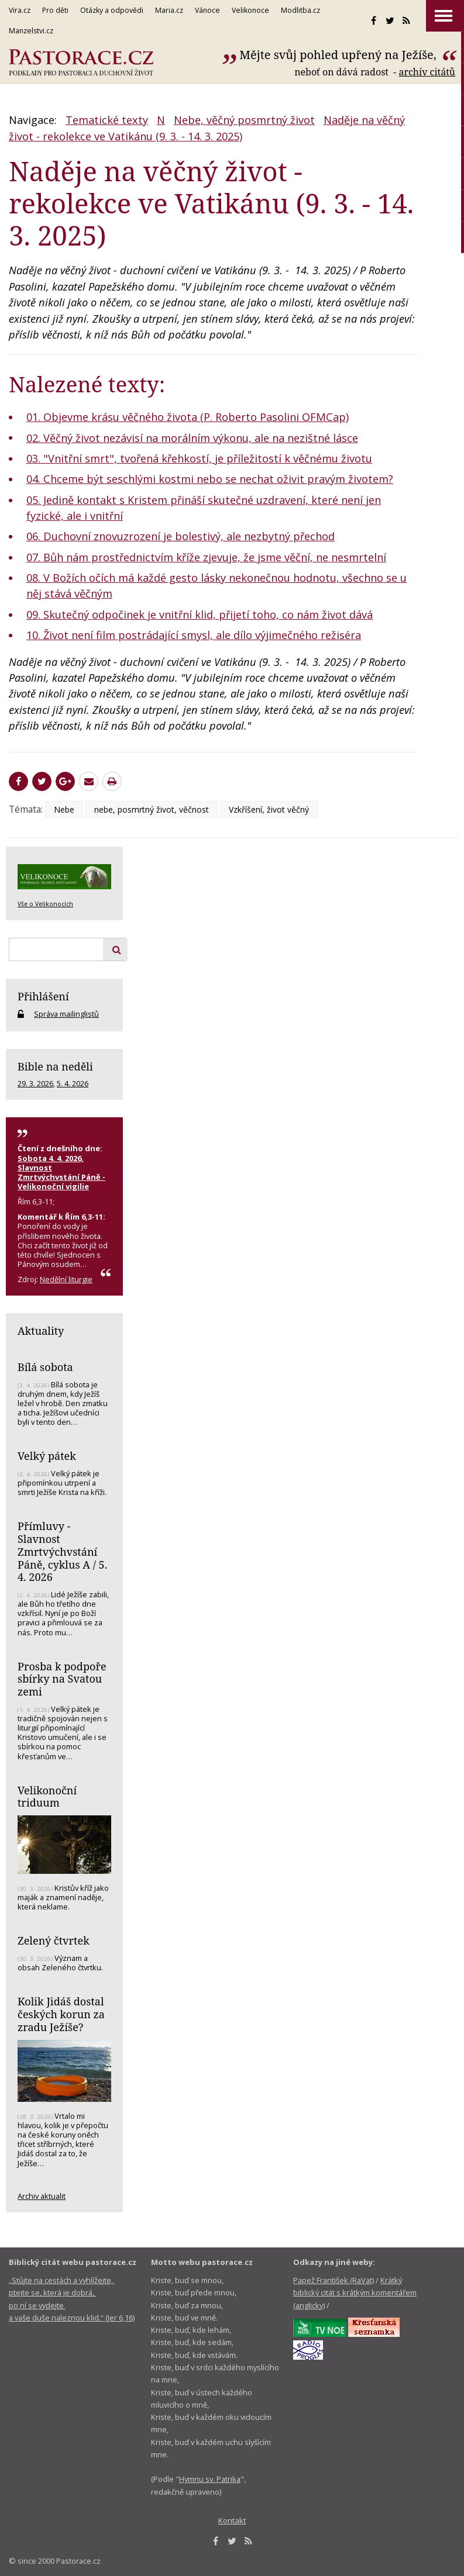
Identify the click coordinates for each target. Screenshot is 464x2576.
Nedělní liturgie (66, 1279)
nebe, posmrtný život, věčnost (151, 809)
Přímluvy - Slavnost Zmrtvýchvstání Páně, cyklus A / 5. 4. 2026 (62, 1551)
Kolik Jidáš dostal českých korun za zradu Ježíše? (61, 2013)
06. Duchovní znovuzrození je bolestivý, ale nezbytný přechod (180, 536)
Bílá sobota (45, 1367)
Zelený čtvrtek (54, 1940)
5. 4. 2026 (72, 1083)
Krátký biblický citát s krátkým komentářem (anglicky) (355, 2293)
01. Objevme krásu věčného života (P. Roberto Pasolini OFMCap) (187, 417)
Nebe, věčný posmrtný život (244, 120)
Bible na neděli (55, 1066)
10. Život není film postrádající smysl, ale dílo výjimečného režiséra (193, 635)
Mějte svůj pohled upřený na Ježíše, (339, 55)
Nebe (64, 809)
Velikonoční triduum (47, 1796)
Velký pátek (47, 1456)
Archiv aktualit (42, 2196)
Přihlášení (43, 996)
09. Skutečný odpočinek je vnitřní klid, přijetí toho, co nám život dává (199, 614)
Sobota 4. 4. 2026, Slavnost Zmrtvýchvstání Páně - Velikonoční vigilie (61, 1172)
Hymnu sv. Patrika (209, 2479)
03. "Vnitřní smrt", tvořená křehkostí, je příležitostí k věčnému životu (199, 458)
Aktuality (41, 1331)
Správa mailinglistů (66, 1014)
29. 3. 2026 (35, 1083)
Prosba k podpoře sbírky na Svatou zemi (62, 1678)
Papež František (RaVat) (333, 2280)
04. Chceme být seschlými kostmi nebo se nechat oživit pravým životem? (209, 479)
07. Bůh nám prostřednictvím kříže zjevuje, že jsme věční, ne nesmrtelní (206, 557)
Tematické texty (107, 120)
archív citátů (426, 71)
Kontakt (232, 2520)
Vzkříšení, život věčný (269, 809)
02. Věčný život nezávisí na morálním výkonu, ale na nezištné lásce (192, 438)
